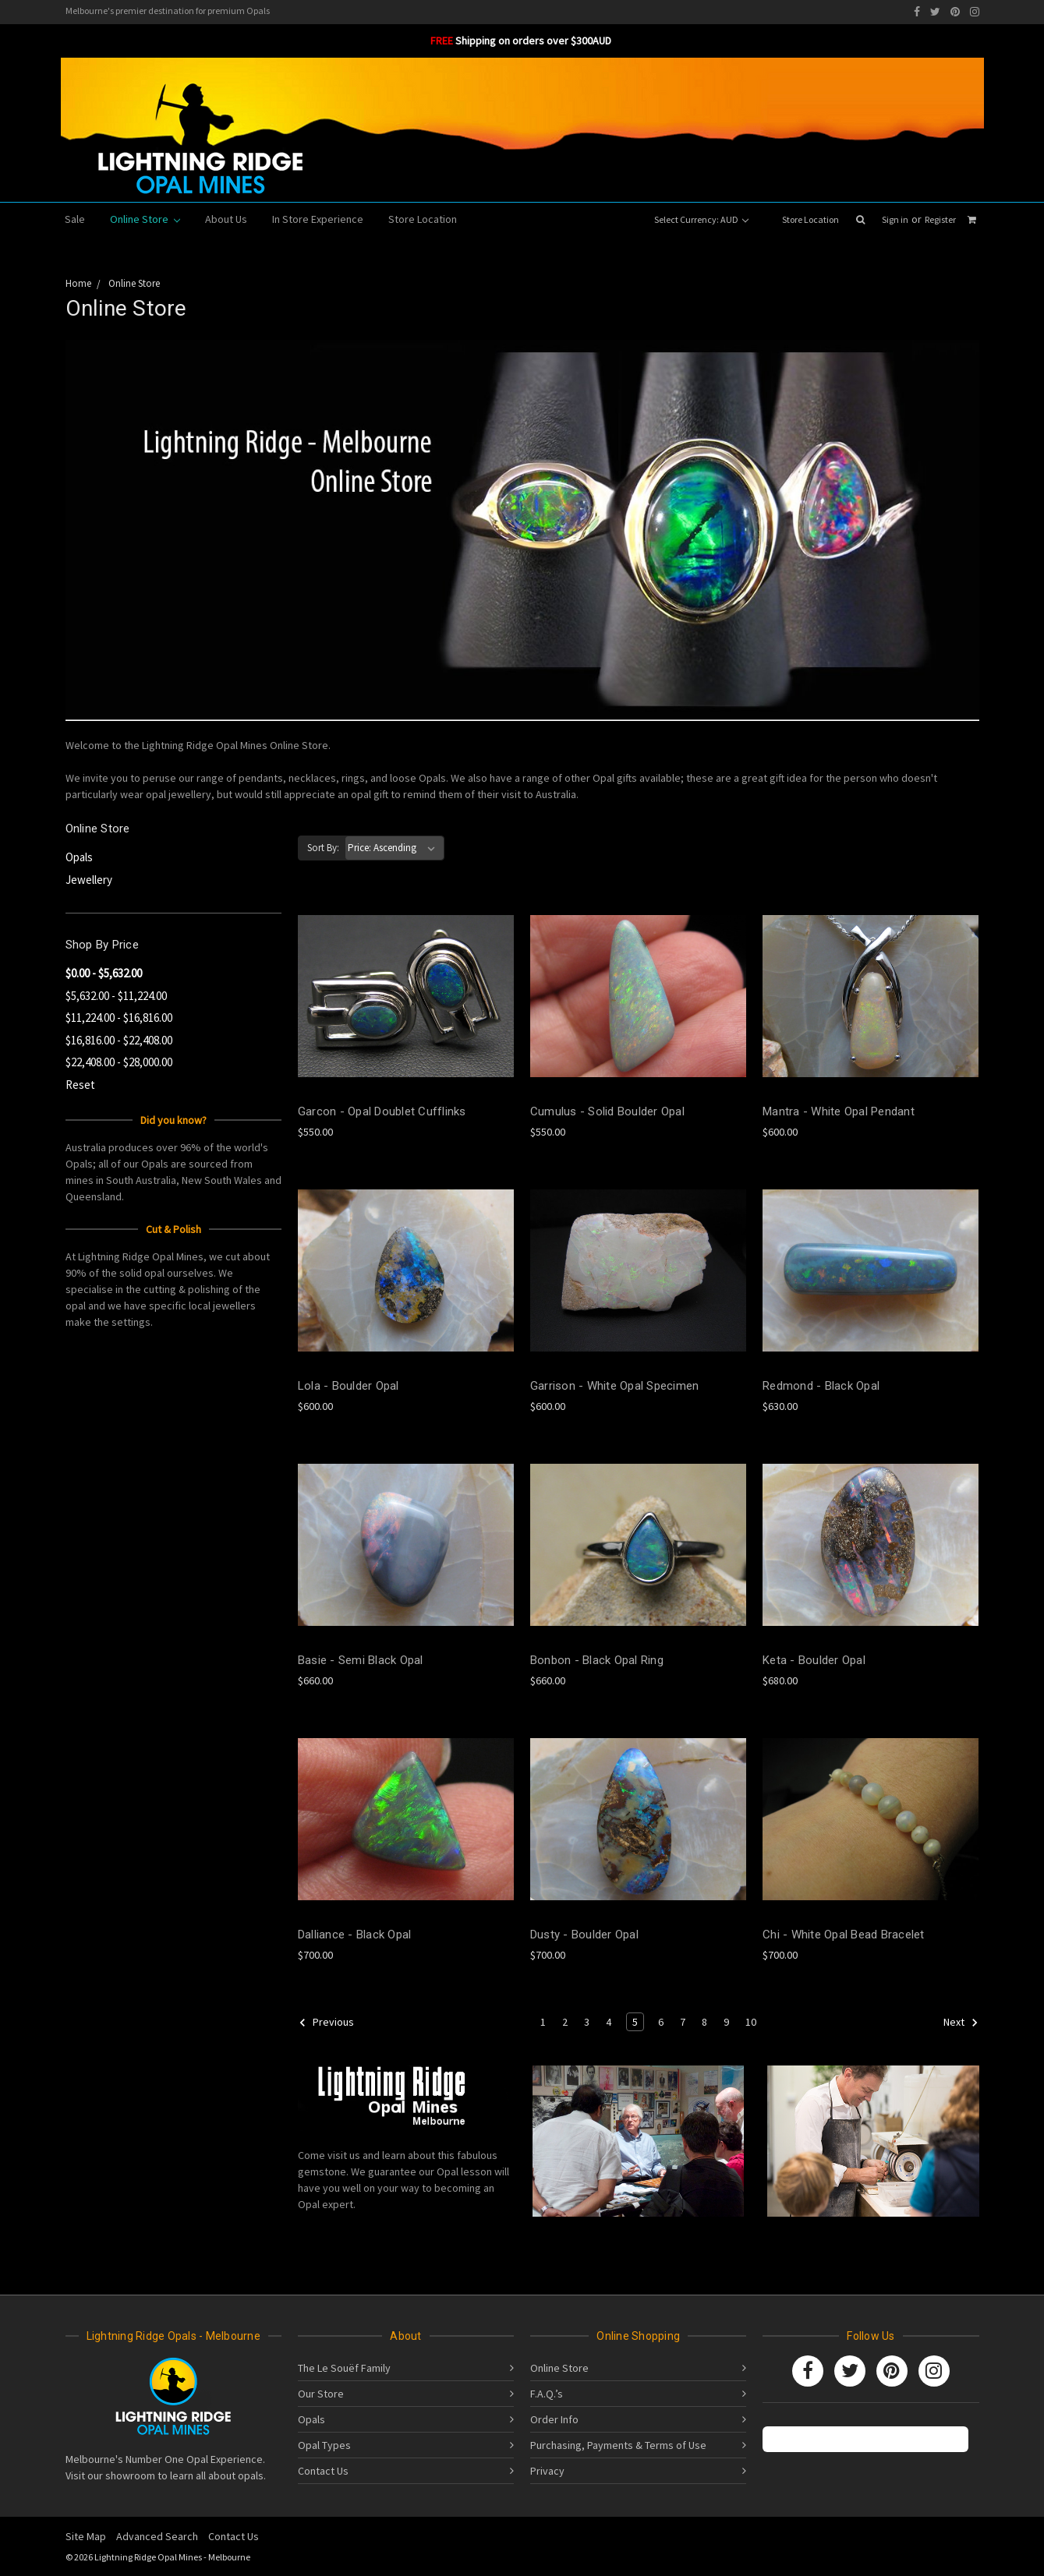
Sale (75, 219)
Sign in (895, 219)
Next (961, 2022)
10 (750, 2022)
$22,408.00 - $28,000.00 (118, 1062)
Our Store (321, 2394)
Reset (80, 1084)
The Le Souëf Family (344, 2368)
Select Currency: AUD (701, 219)
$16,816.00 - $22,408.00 (118, 1040)
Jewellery (88, 879)
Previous (326, 2022)
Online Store (145, 219)
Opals (79, 857)
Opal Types (324, 2445)
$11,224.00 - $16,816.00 (118, 1017)
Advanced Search (157, 2536)
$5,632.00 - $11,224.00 (116, 995)
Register (940, 219)
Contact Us (323, 2471)
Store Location (810, 219)
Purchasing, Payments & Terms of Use (618, 2445)
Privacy (547, 2471)
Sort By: (323, 847)
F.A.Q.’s (546, 2394)
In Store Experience (317, 219)
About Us (226, 219)
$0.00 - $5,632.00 (103, 973)
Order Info (554, 2419)
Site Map (85, 2536)
